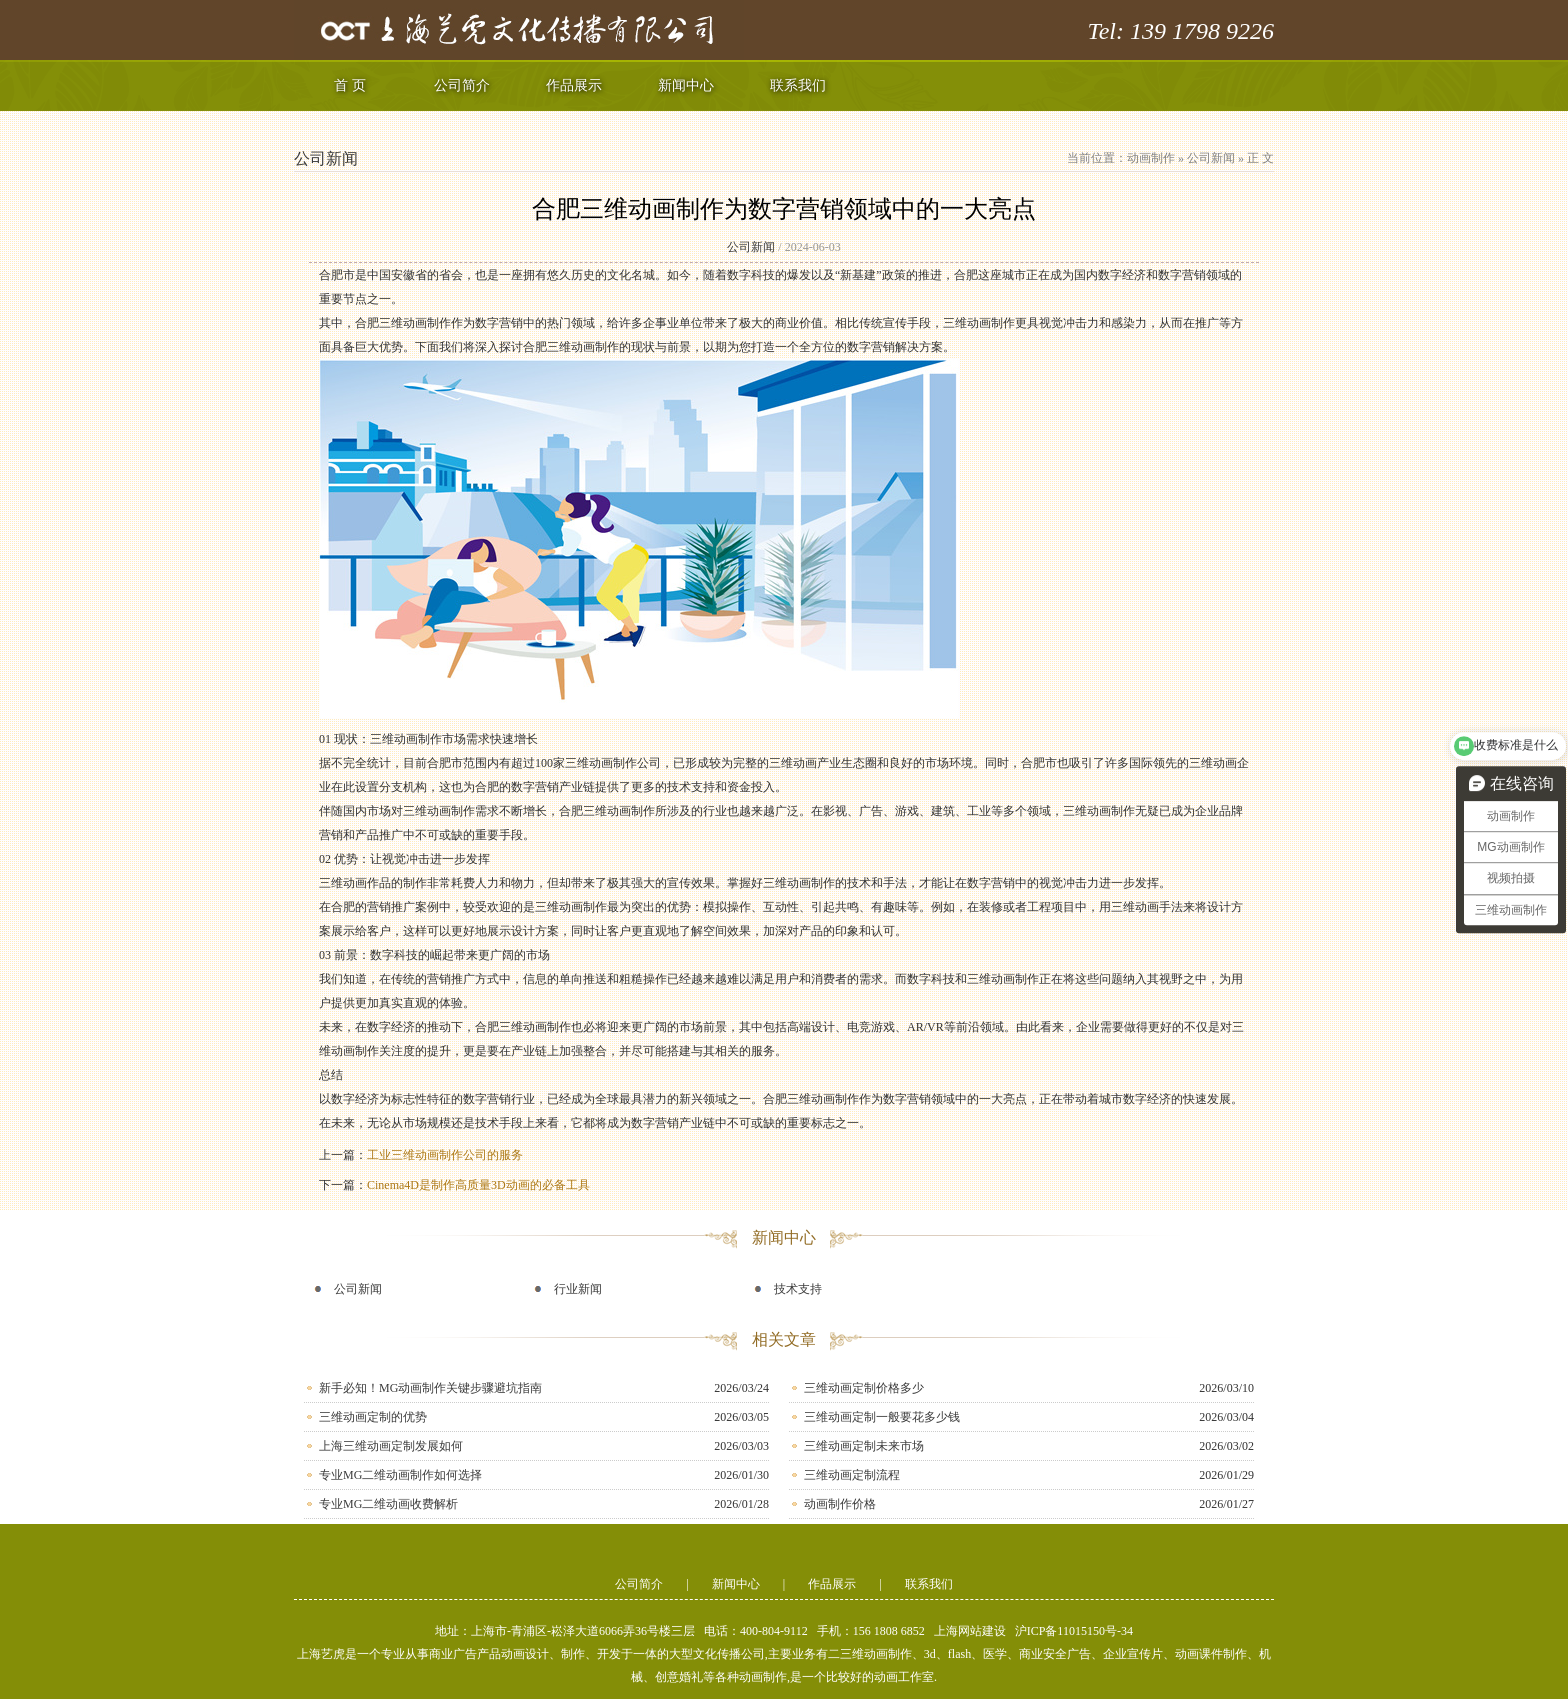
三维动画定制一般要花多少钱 (882, 1417)
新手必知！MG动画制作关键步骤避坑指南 (430, 1388)
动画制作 (1151, 158)
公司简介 (462, 85)
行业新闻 (578, 1289)
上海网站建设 (970, 1631)
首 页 (350, 85)
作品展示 (574, 85)
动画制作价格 (840, 1504)
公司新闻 (1211, 158)
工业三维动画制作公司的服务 (445, 1155)
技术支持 (798, 1289)
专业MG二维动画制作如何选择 (400, 1475)
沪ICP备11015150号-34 (1074, 1631)
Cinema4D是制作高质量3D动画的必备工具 (478, 1185)
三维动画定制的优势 (373, 1417)
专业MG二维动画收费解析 (388, 1504)
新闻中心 (686, 85)
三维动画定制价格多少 (864, 1388)
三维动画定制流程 (852, 1475)
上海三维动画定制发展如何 (391, 1446)
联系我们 (798, 85)
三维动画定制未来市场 (864, 1446)
